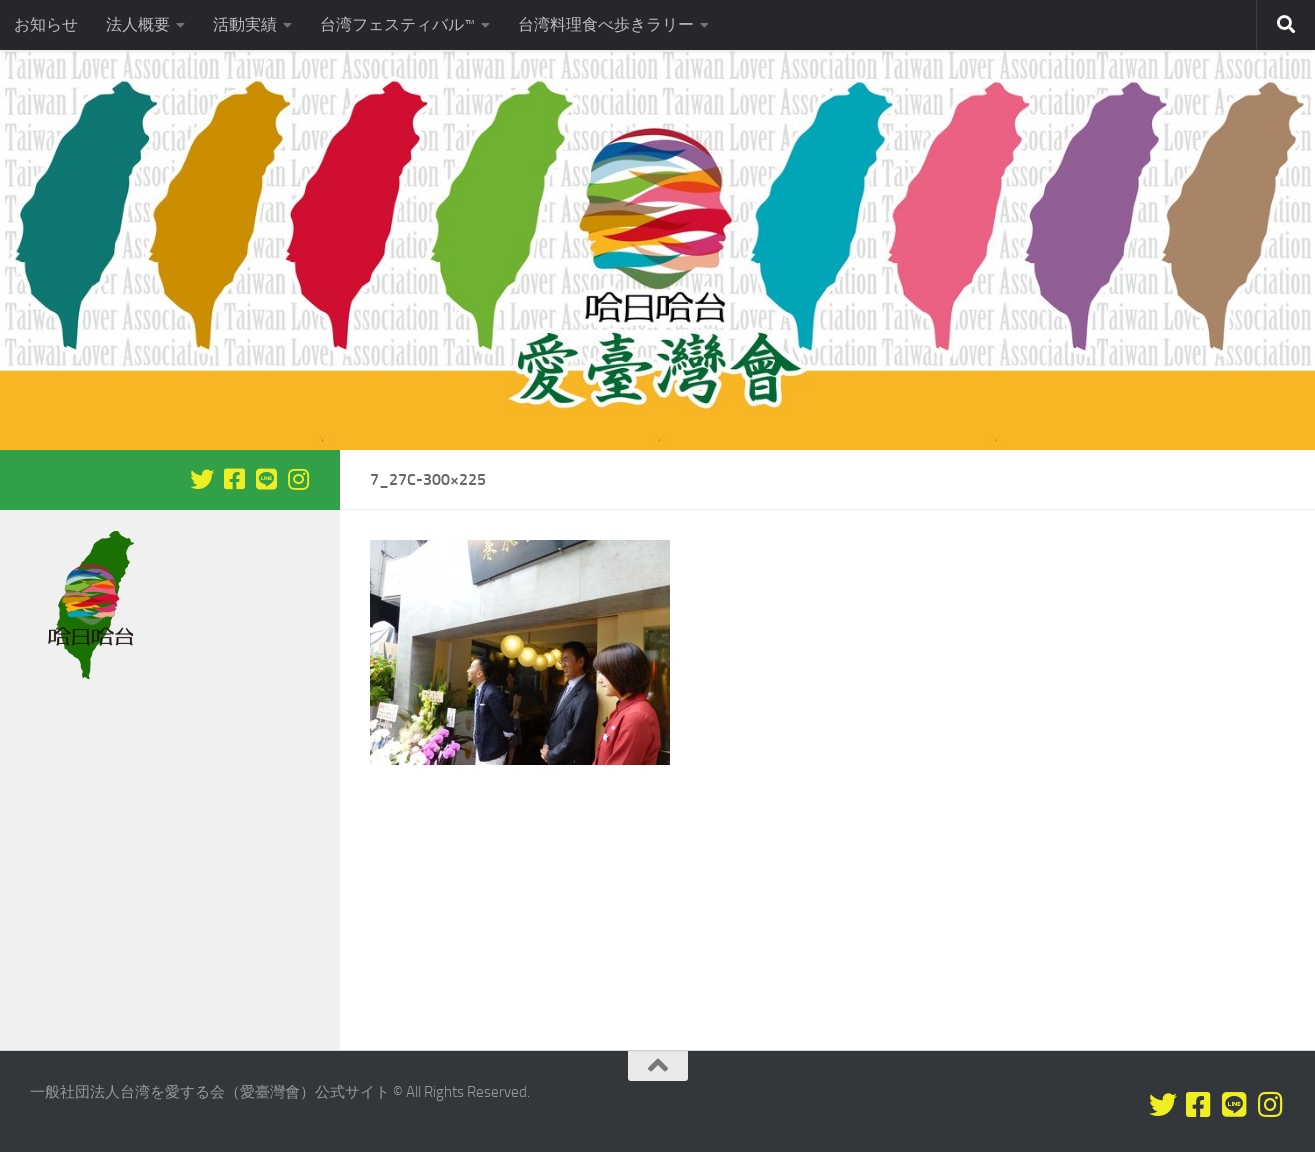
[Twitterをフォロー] (202, 479)
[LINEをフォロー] (266, 479)
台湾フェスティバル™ (397, 24)
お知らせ (46, 24)
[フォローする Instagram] (298, 479)
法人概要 (138, 24)
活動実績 (245, 24)
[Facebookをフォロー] (234, 479)
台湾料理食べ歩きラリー (606, 24)
